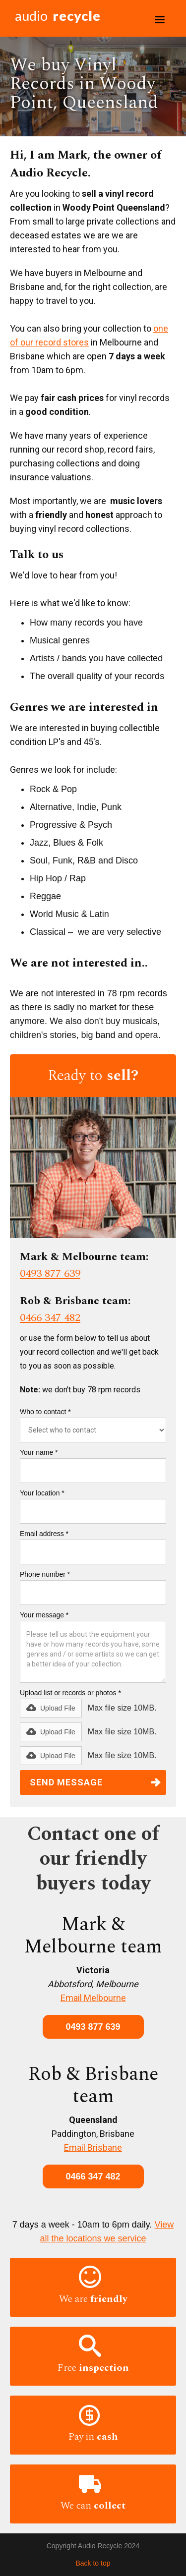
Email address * (44, 1534)
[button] (159, 19)
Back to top (92, 2563)
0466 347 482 (50, 1318)
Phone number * (45, 1574)
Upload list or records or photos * (70, 1693)
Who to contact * (45, 1412)
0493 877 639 (50, 1273)
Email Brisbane (93, 2147)
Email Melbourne (93, 1998)
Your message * (44, 1615)
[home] (55, 18)
